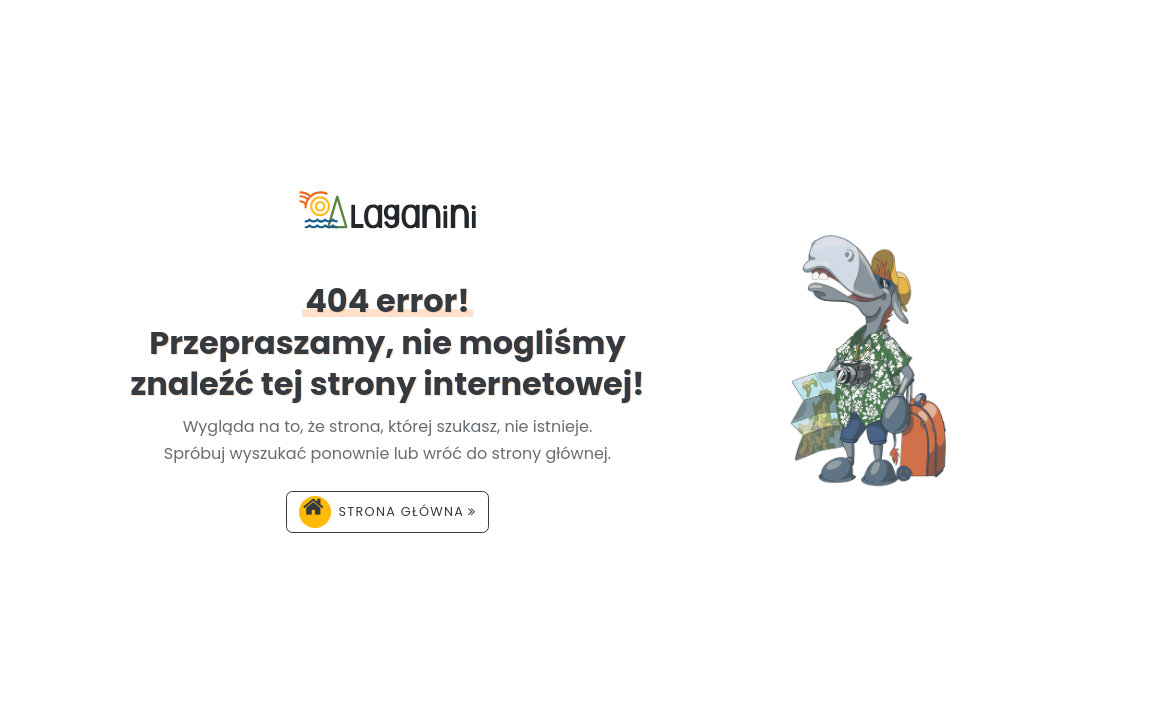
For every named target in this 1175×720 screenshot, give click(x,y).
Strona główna (388, 512)
